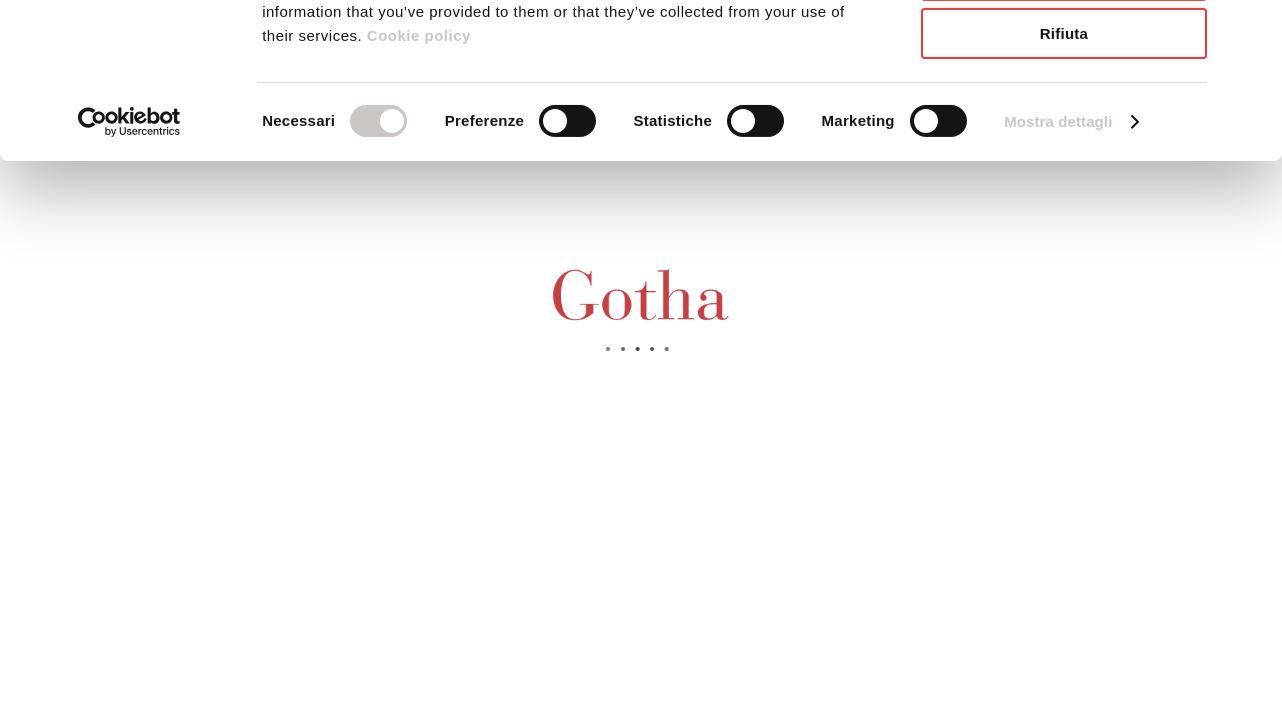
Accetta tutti (1064, 49)
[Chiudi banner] (1251, 31)
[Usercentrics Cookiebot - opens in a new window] (129, 255)
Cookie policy (416, 168)
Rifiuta (1064, 166)
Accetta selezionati (1064, 108)
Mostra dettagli (1058, 254)
